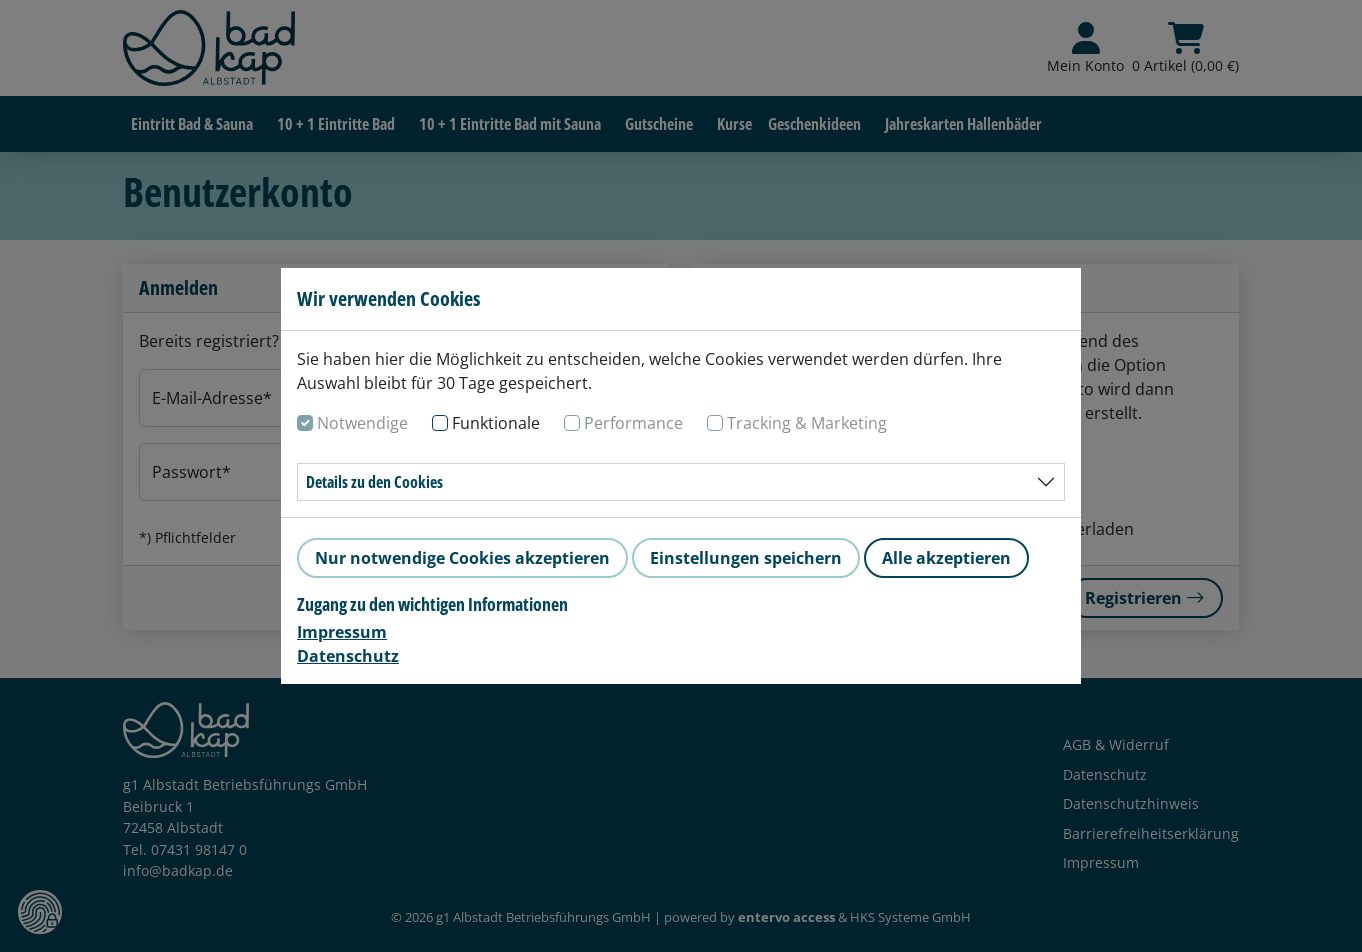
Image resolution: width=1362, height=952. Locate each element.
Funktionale (496, 423)
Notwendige (362, 423)
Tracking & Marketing (807, 423)
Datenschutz (348, 656)
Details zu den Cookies (374, 482)
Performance (633, 423)
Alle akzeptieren (946, 558)
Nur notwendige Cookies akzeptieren (462, 558)
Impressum (342, 632)
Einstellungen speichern (746, 558)
